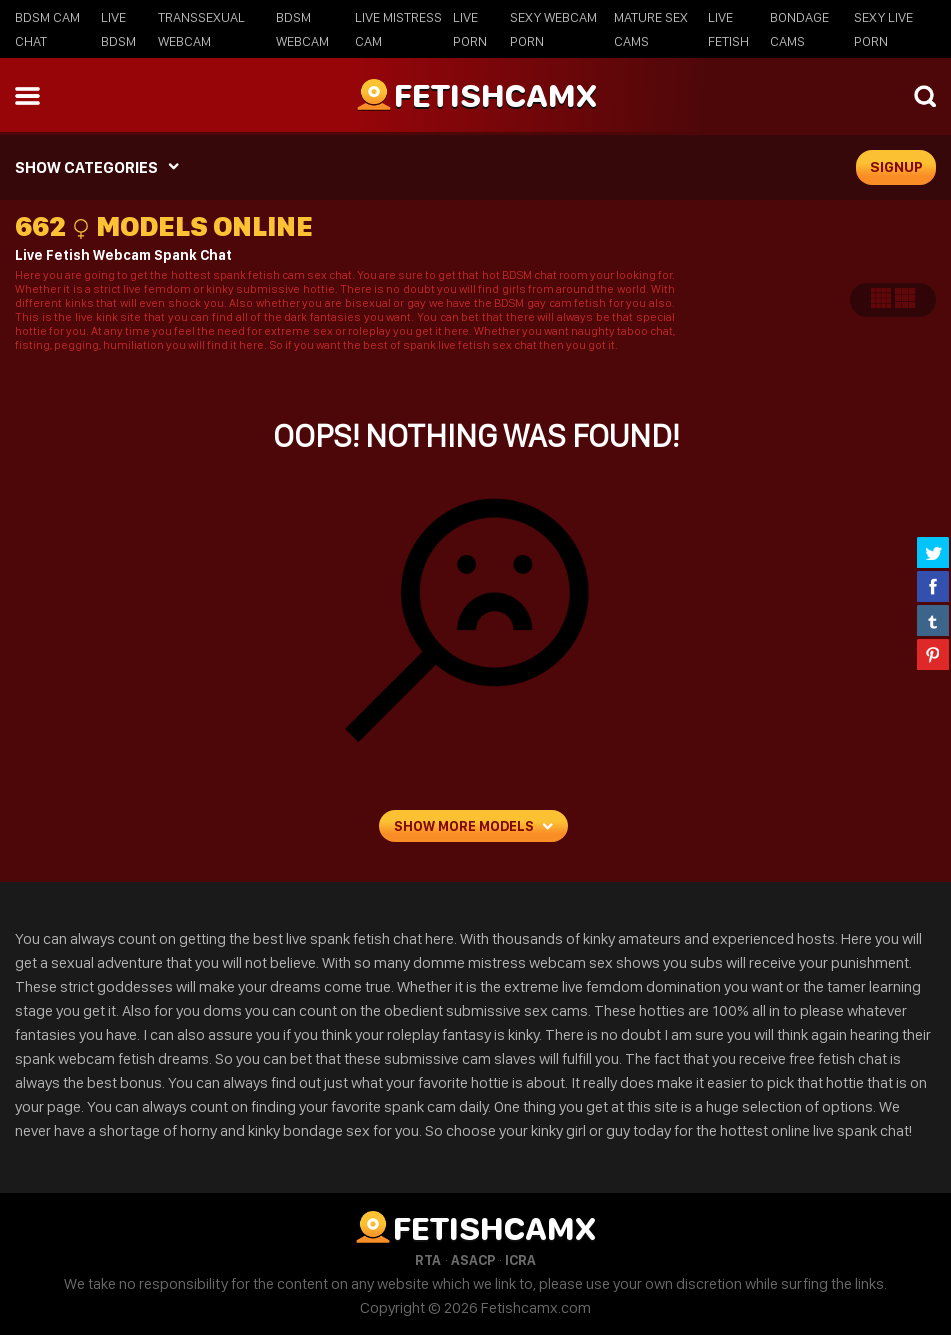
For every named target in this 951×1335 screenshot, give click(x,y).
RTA (428, 1260)
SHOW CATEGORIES (86, 167)
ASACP (473, 1260)
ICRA (520, 1260)
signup (896, 167)
